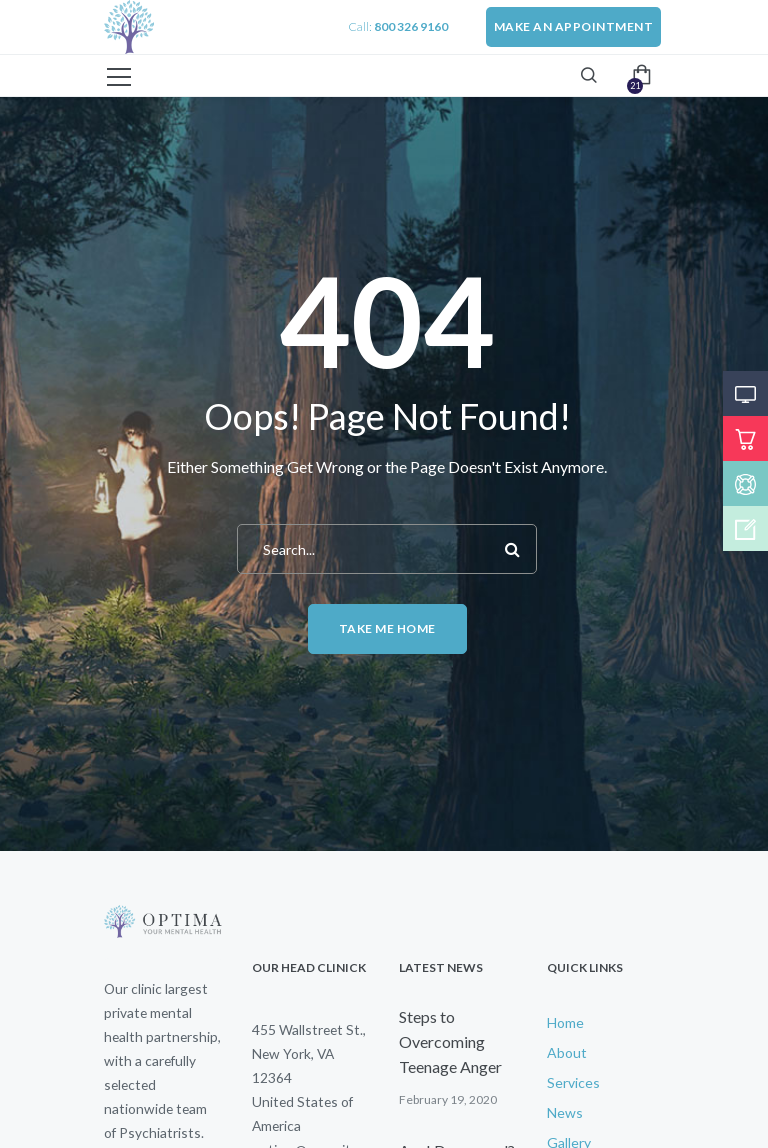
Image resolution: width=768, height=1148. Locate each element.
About (567, 1052)
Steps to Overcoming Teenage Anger (450, 1041)
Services (573, 1082)
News (565, 1112)
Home (565, 1022)
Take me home (387, 628)
